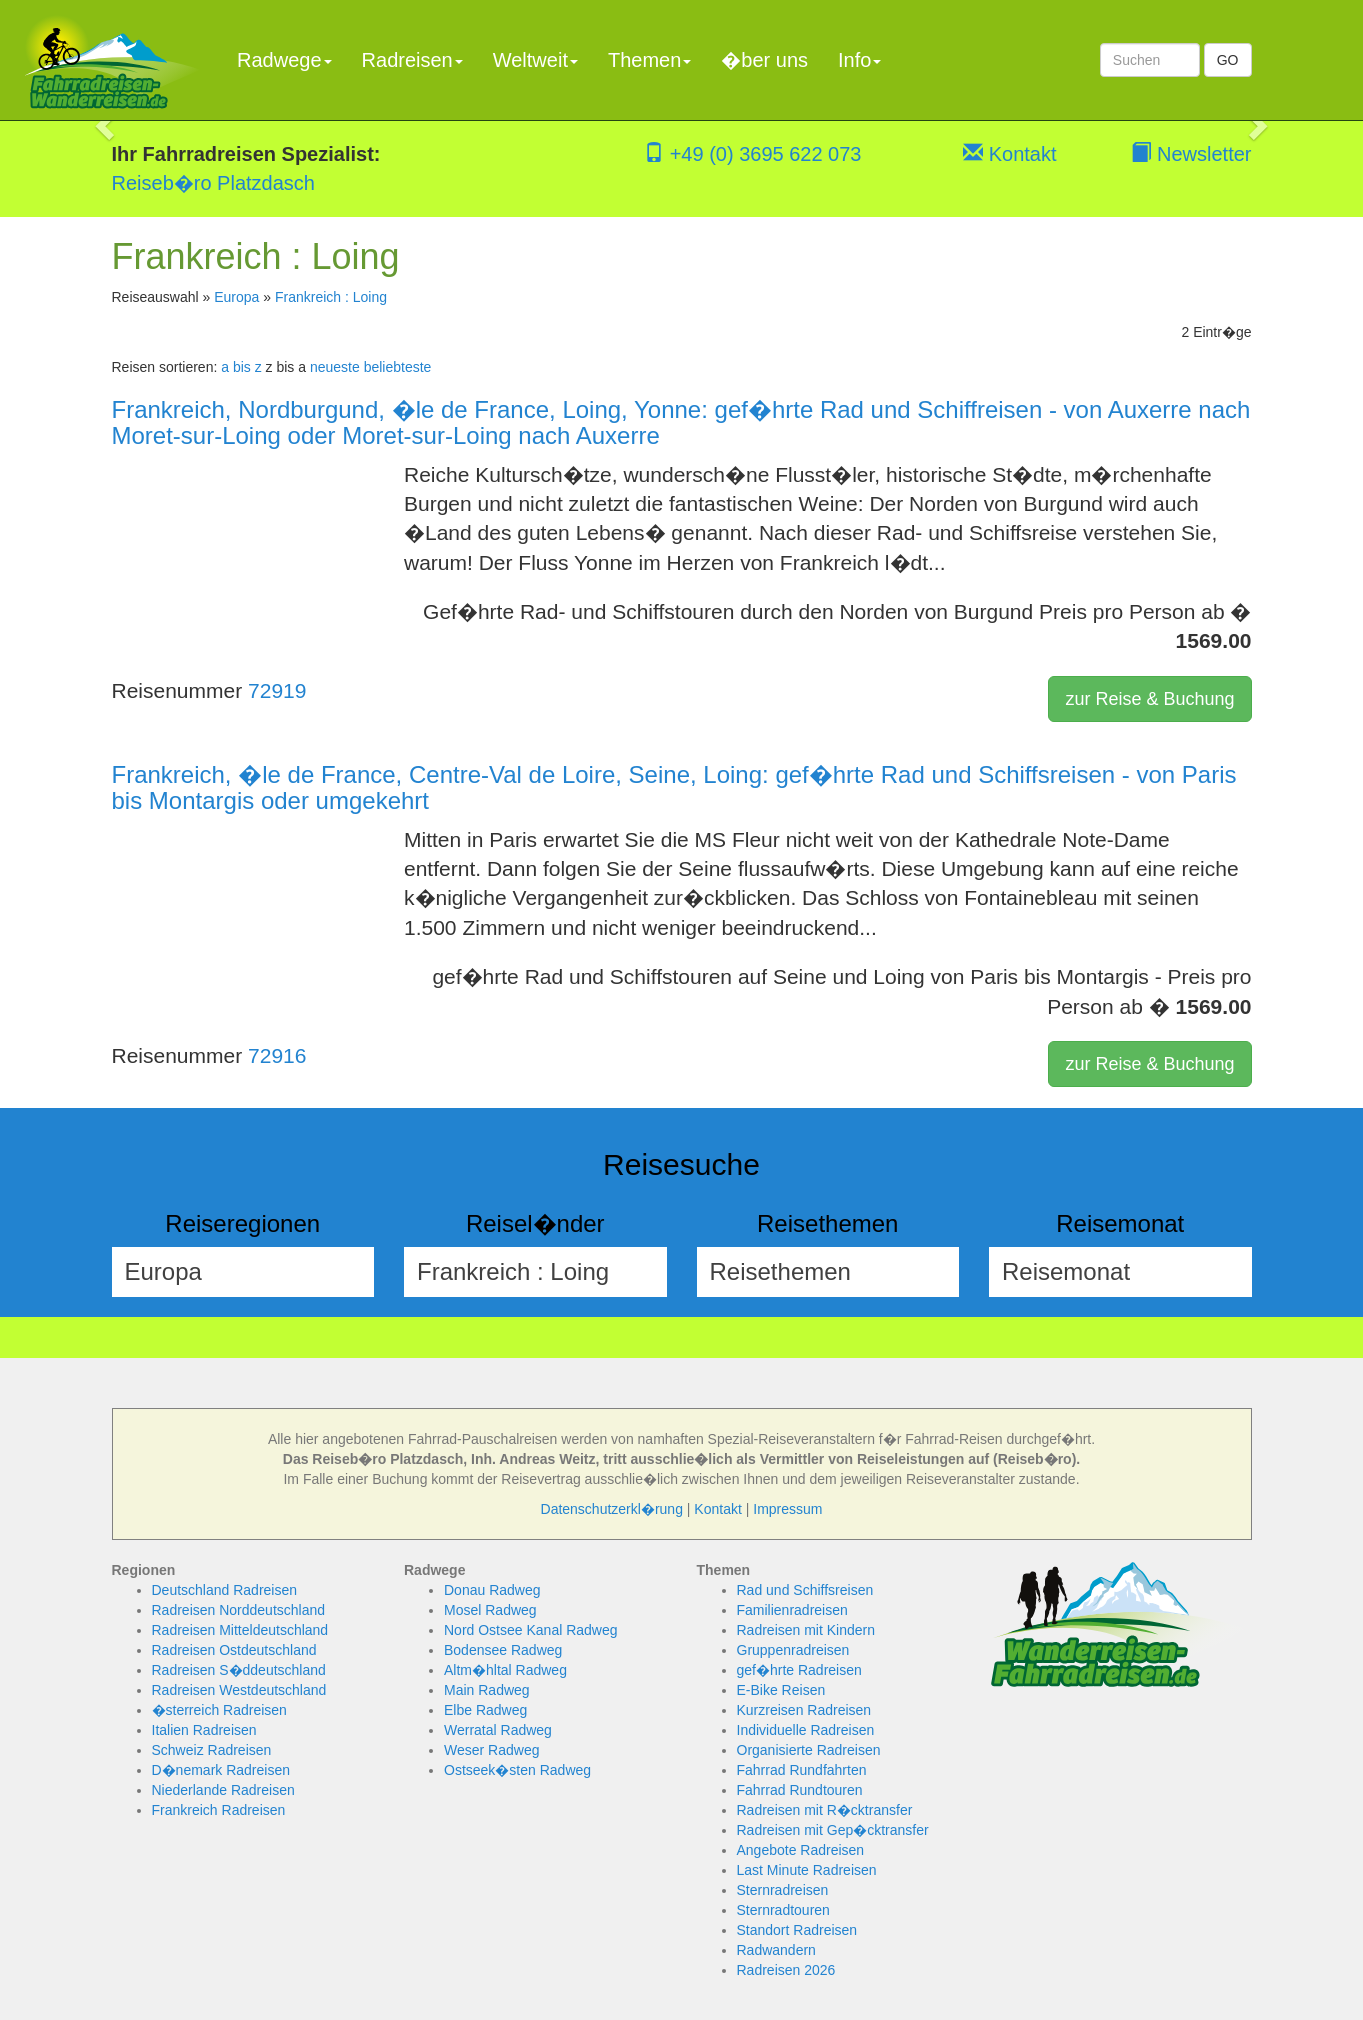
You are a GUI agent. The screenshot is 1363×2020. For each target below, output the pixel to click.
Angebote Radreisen (801, 1850)
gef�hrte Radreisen (799, 1670)
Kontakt (1009, 154)
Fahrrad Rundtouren (800, 1790)
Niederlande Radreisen (223, 1790)
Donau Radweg (492, 1590)
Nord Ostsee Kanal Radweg (531, 1630)
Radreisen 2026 (786, 1970)
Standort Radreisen (797, 1930)
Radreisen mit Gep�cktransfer (833, 1830)
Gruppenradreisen (793, 1650)
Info (859, 60)
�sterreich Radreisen (219, 1710)
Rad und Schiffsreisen (805, 1590)
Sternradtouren (783, 1910)
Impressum (787, 1509)
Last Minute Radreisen (807, 1870)
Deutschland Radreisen (225, 1590)
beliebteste (398, 367)
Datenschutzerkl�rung (612, 1509)
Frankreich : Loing (331, 297)
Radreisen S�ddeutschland (239, 1670)
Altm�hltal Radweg (505, 1670)
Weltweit (535, 60)
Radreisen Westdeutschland (239, 1690)
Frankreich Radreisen (219, 1810)
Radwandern (776, 1950)
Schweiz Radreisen (212, 1750)
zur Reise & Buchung (1149, 699)
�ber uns (764, 60)
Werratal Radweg (498, 1730)
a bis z (241, 367)
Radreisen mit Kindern (806, 1630)
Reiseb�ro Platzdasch (213, 183)
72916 (277, 1055)
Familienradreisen (792, 1610)
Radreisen (412, 60)
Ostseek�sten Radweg (517, 1770)
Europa (236, 297)
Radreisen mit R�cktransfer (825, 1810)
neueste (335, 367)
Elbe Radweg (485, 1710)
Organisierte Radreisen (809, 1750)
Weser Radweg (491, 1750)
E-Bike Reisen (781, 1690)
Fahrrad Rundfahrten (802, 1770)
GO (1228, 60)
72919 (277, 690)
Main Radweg (487, 1690)
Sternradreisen (783, 1890)
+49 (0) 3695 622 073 (752, 154)
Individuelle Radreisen (806, 1730)
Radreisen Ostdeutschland (234, 1650)
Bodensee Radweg (503, 1650)
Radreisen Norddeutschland (239, 1610)
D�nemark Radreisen (221, 1770)
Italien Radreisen (204, 1730)
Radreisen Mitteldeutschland (240, 1630)
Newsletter (1191, 154)
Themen (649, 60)
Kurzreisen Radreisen (804, 1710)
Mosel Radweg (490, 1610)
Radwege (284, 60)
